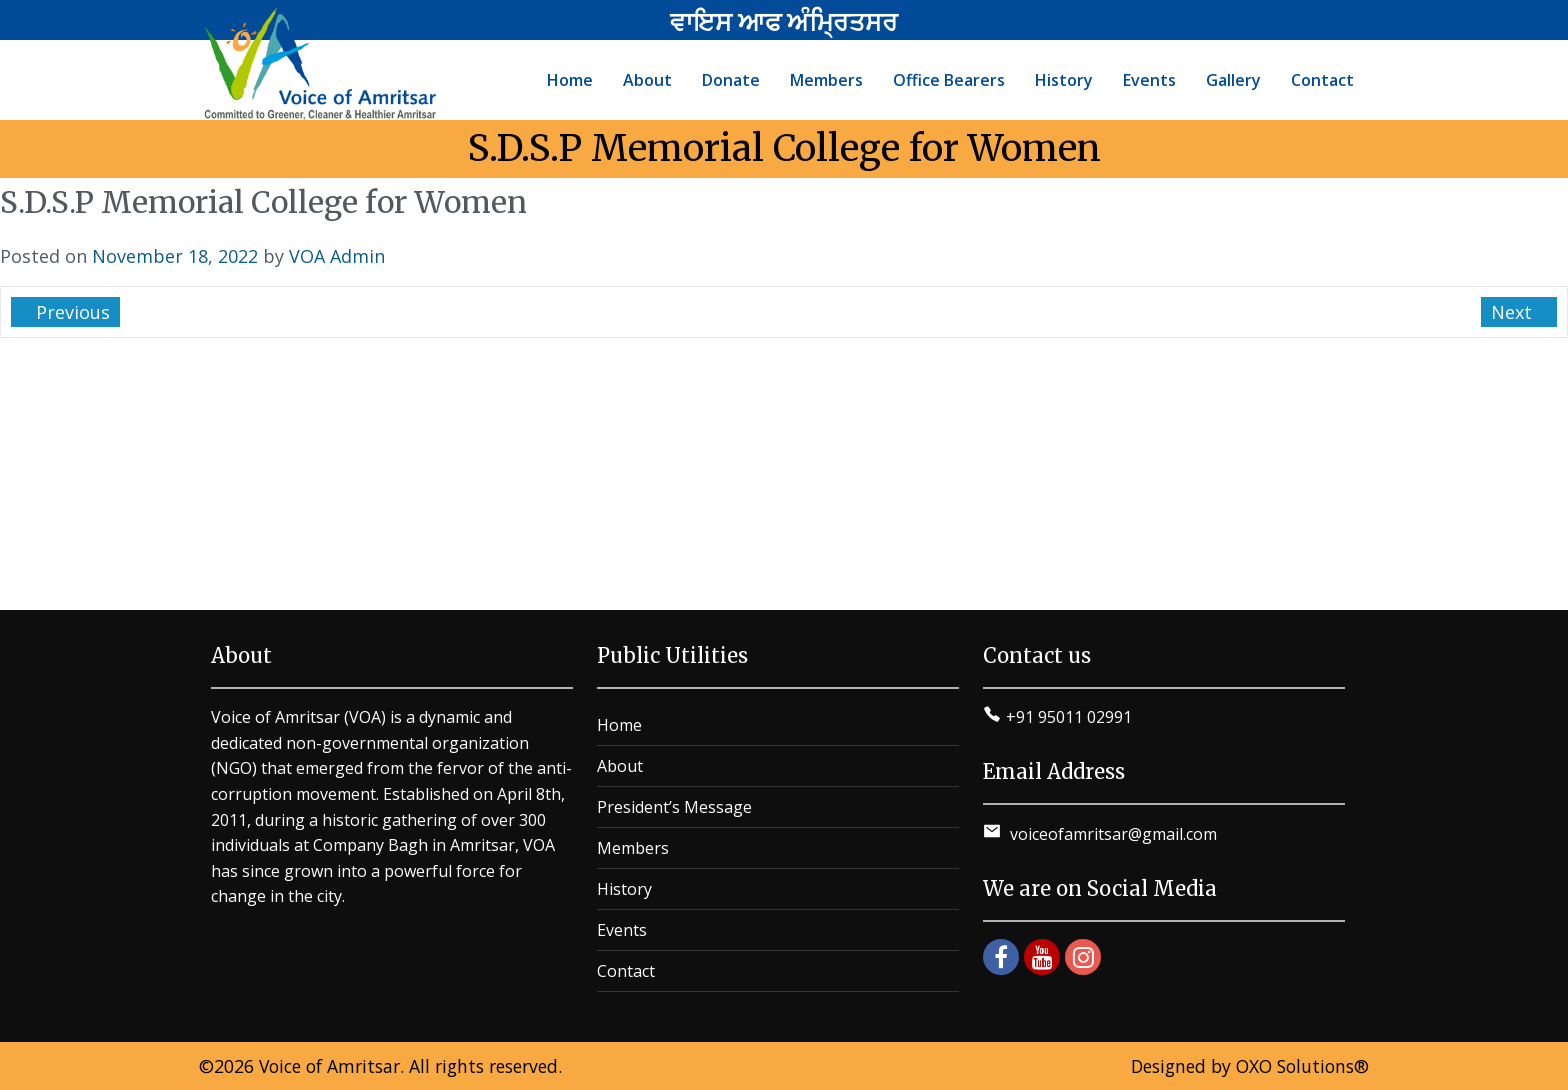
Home (619, 725)
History (624, 889)
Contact (626, 971)
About (620, 766)
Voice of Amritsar (329, 1066)
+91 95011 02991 (1069, 717)
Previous (70, 312)
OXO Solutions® (1302, 1066)
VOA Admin (337, 256)
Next (1514, 312)
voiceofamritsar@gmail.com (1111, 834)
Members (633, 848)
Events (622, 930)
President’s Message (674, 807)
